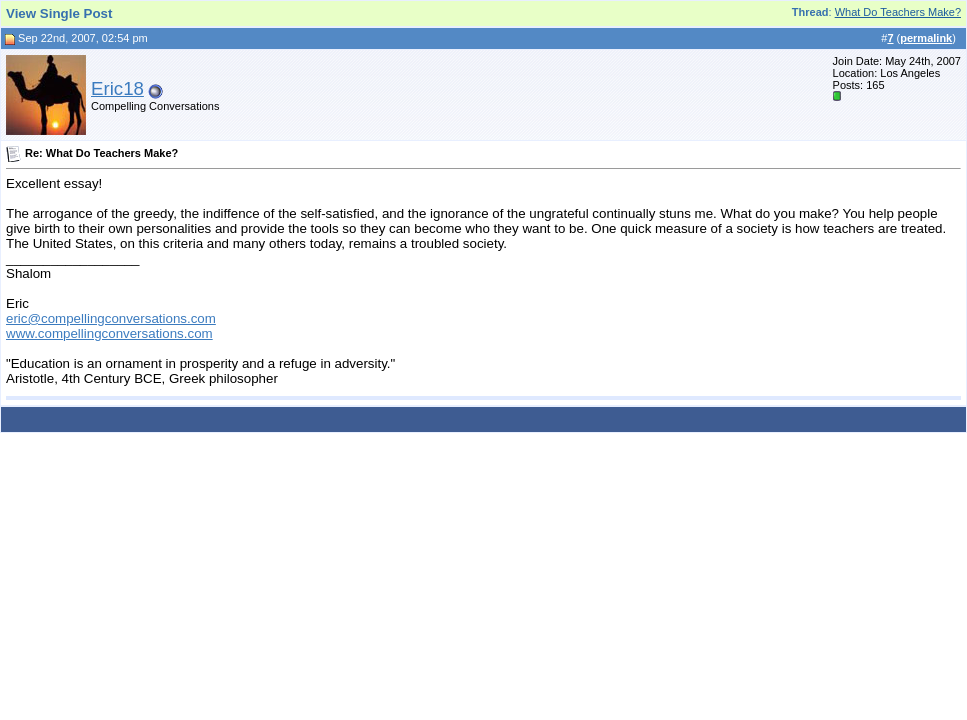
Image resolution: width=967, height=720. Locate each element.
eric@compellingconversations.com (111, 318)
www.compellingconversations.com (109, 333)
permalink (926, 38)
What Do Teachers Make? (898, 12)
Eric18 (117, 88)
